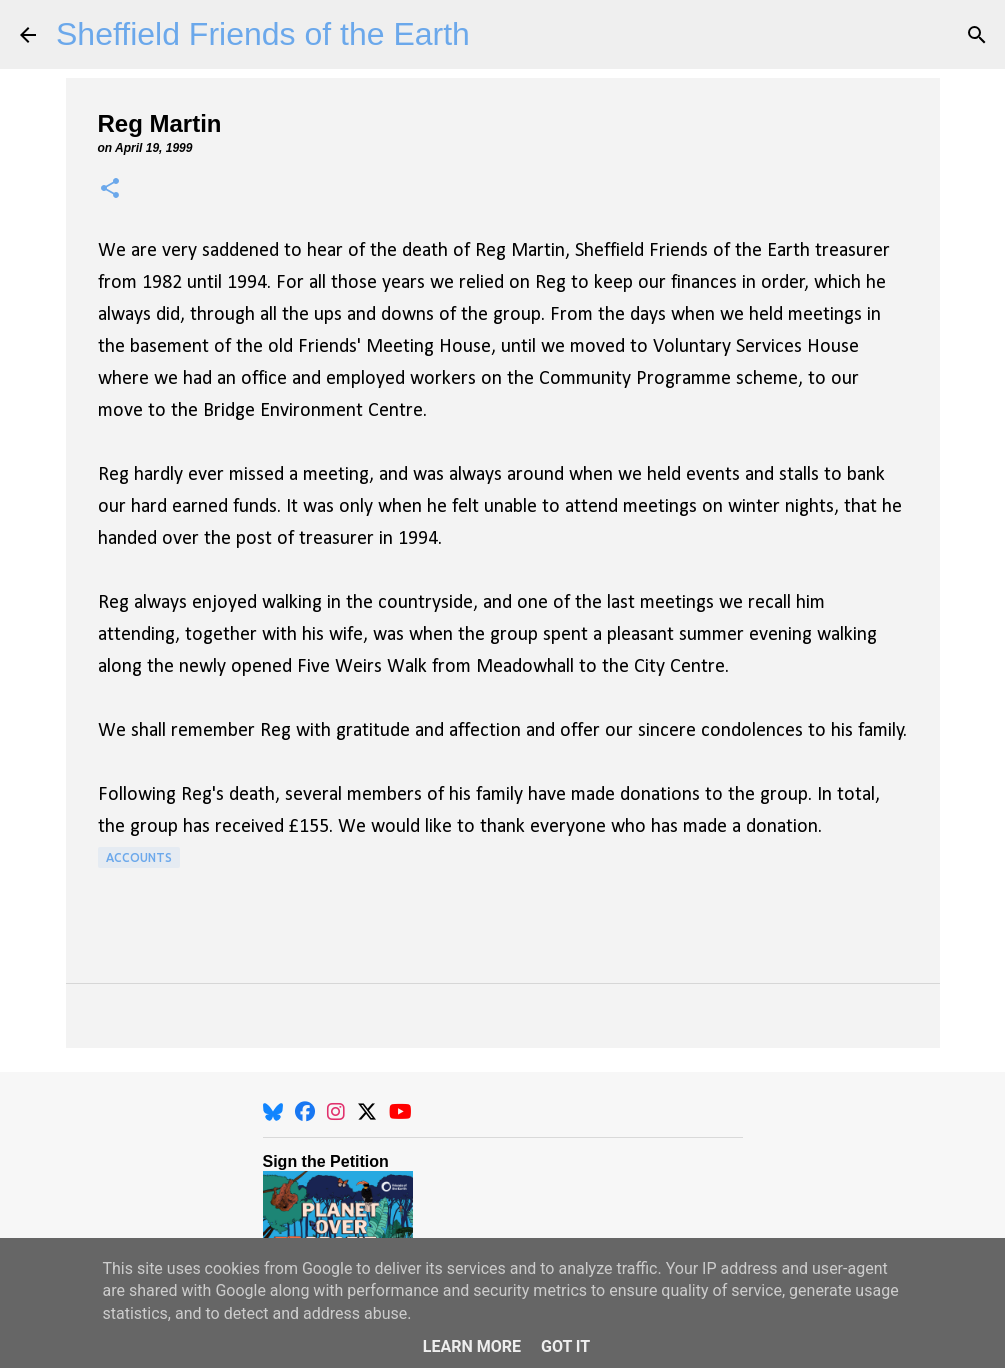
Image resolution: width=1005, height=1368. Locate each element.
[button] (110, 189)
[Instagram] (336, 1112)
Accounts (139, 857)
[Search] (977, 35)
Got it (565, 1346)
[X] (367, 1112)
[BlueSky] (273, 1112)
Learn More (472, 1346)
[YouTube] (400, 1112)
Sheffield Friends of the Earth (263, 34)
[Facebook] (305, 1112)
